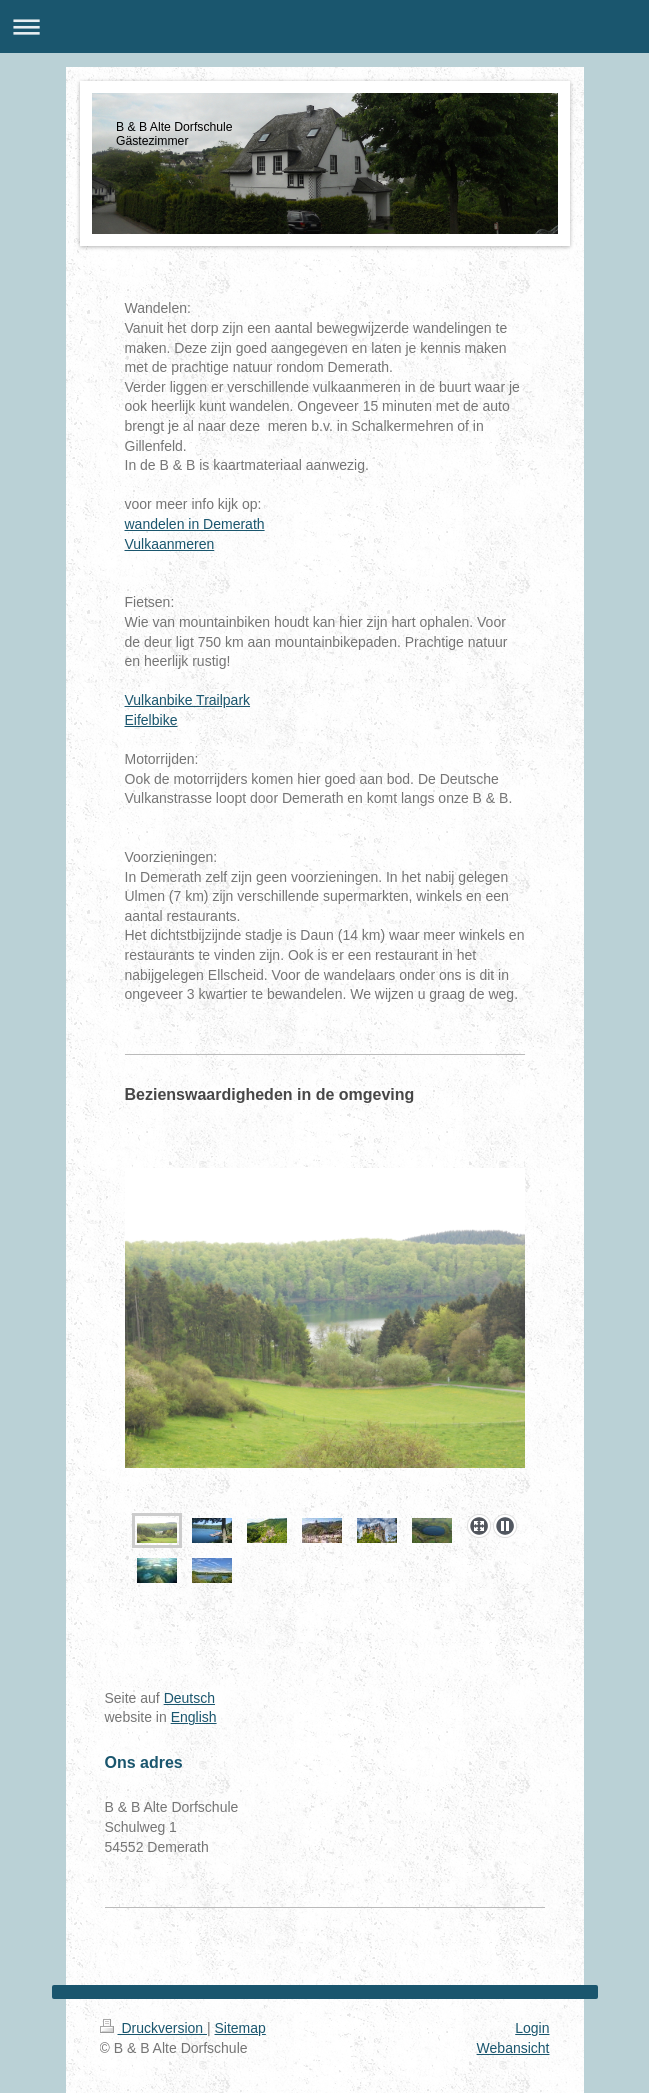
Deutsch (189, 1698)
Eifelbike (151, 720)
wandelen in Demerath (195, 524)
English (194, 1717)
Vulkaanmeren (170, 544)
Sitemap (240, 2028)
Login (532, 2028)
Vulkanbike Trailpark (188, 700)
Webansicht (513, 2048)
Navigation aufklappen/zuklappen (324, 26)
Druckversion (153, 2028)
